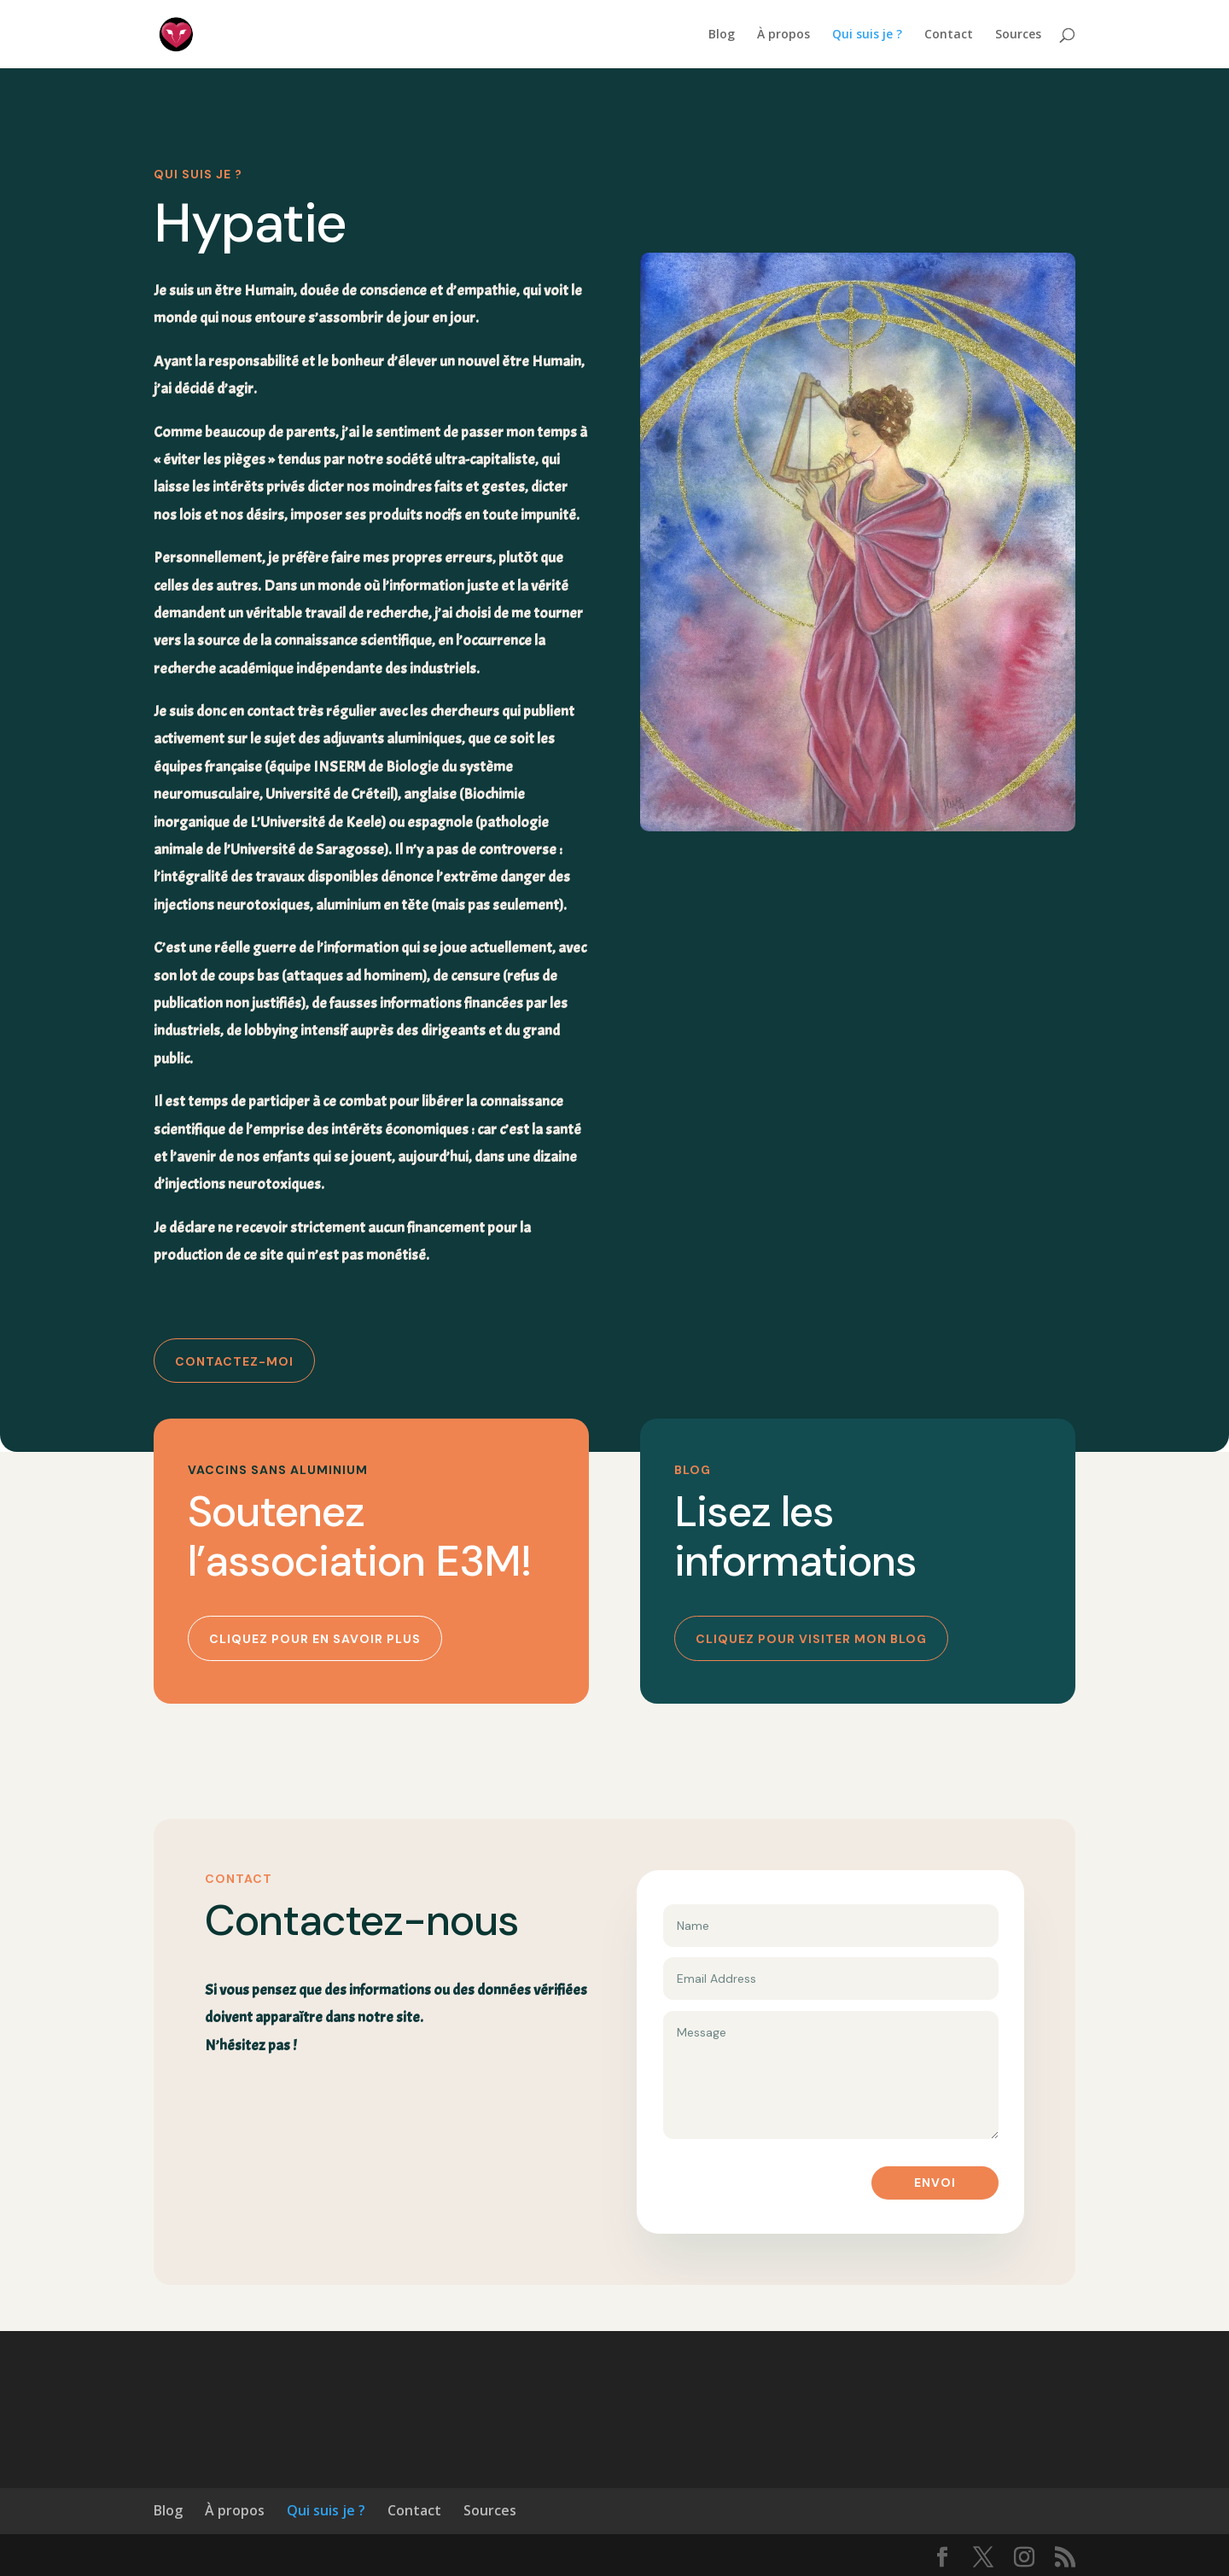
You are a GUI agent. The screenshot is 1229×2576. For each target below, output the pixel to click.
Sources (1018, 35)
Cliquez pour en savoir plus (315, 1638)
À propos (783, 35)
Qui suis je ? (867, 35)
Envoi (935, 2182)
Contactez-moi (234, 1361)
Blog (721, 35)
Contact (948, 35)
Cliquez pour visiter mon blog (811, 1638)
